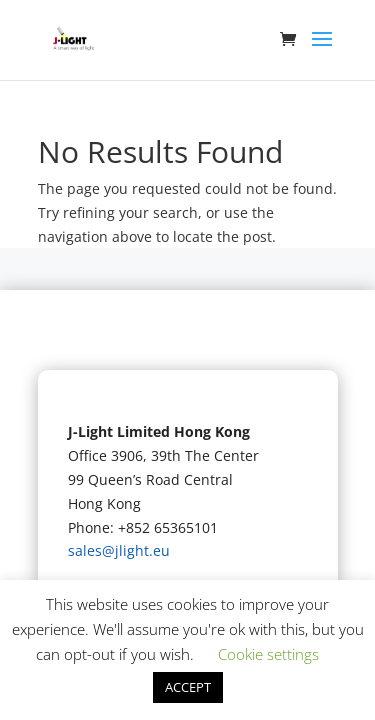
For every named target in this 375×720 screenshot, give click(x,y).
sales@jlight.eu (119, 550)
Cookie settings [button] (268, 654)
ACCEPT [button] (188, 687)
